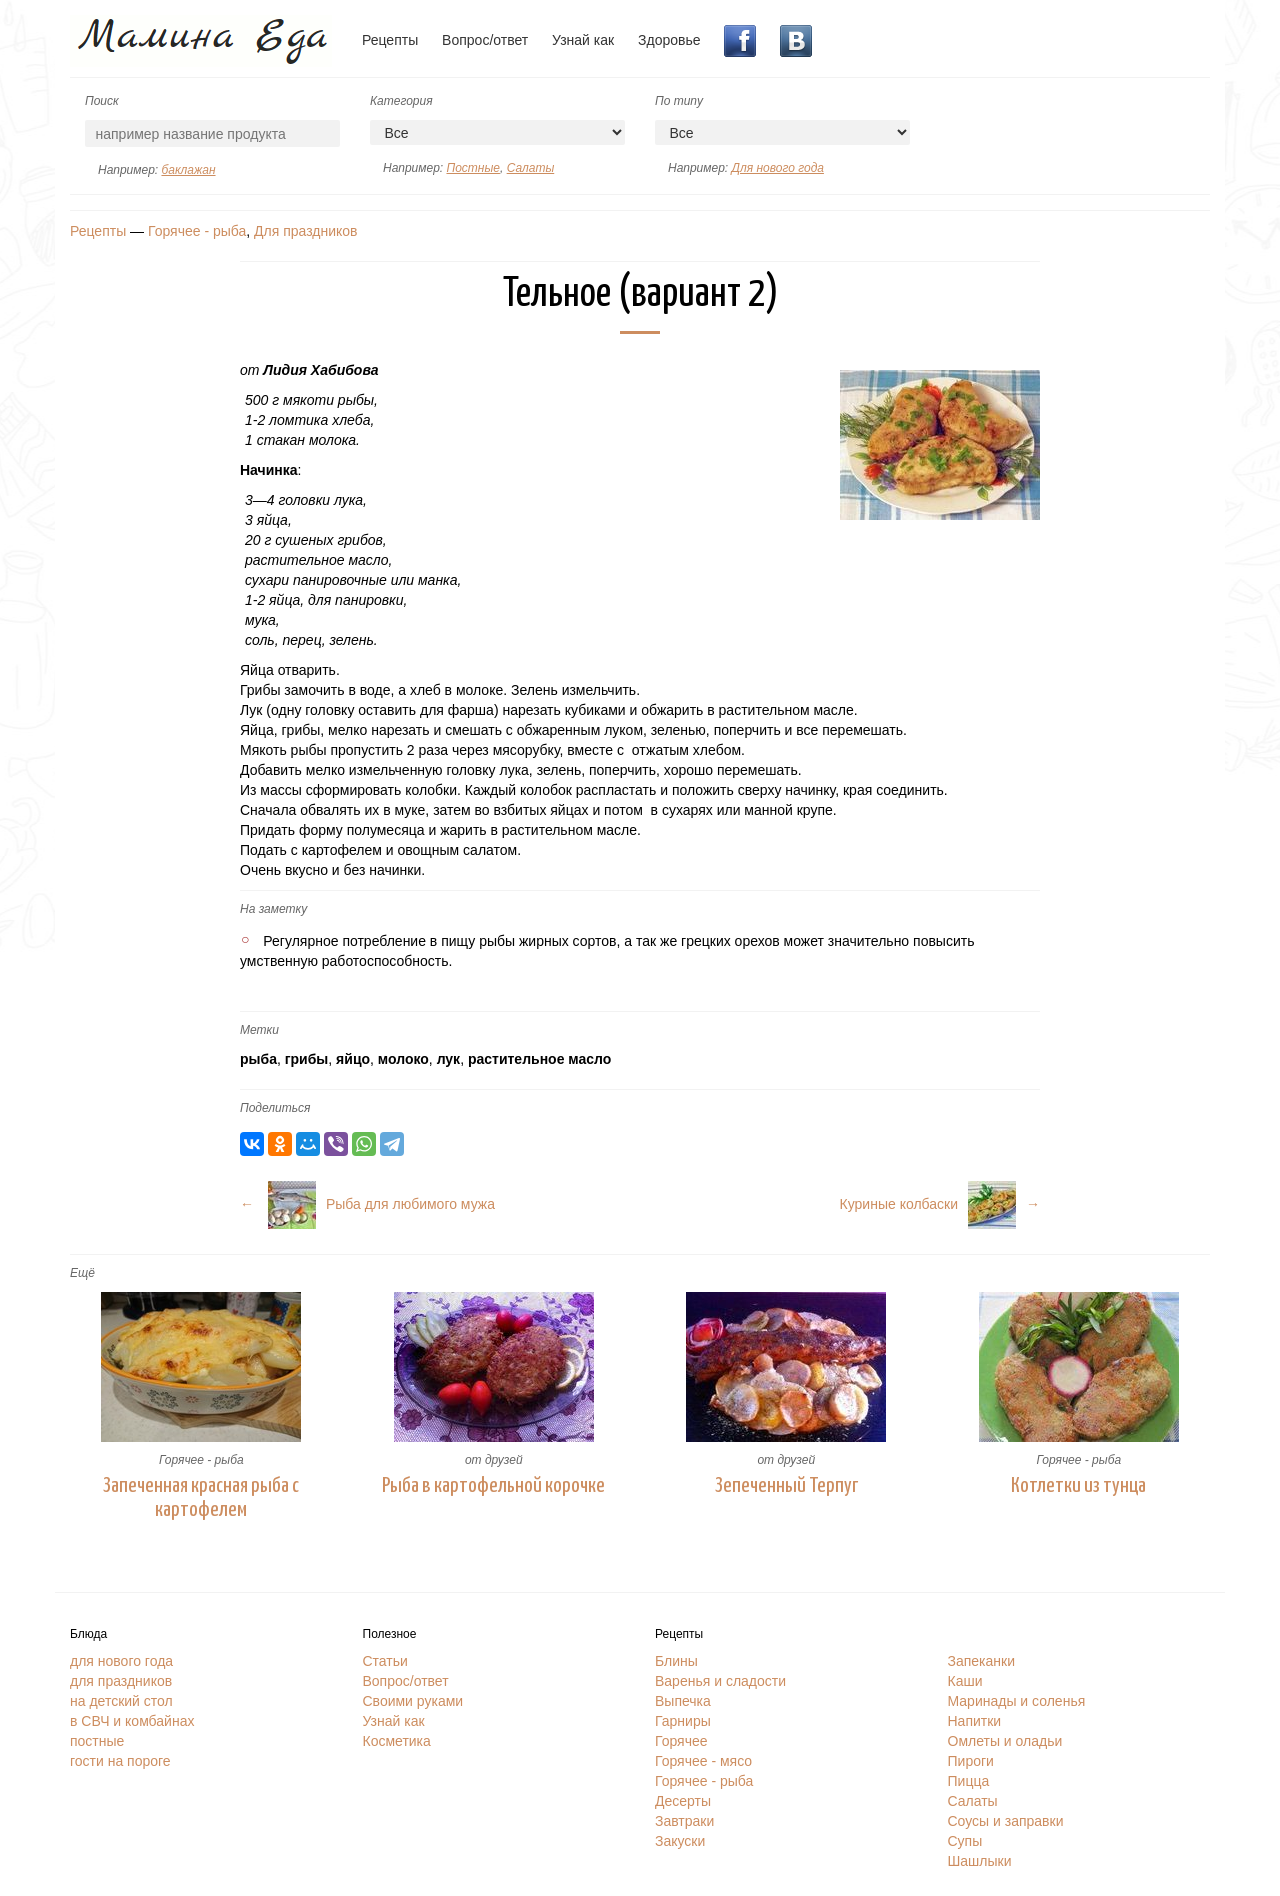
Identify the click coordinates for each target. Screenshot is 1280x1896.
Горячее (681, 1741)
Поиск (102, 101)
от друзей (494, 1460)
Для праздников (305, 231)
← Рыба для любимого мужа (367, 1204)
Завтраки (684, 1821)
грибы (307, 1059)
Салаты (531, 168)
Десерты (683, 1801)
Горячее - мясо (703, 1761)
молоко (403, 1059)
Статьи (385, 1661)
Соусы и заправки (1006, 1821)
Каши (965, 1681)
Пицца (969, 1781)
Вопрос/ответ (485, 40)
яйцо (353, 1059)
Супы (965, 1841)
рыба (258, 1059)
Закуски (680, 1841)
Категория (401, 101)
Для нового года (777, 168)
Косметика (397, 1741)
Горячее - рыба (197, 231)
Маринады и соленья (1017, 1701)
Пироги (971, 1761)
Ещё (82, 1273)
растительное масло (539, 1059)
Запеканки (982, 1661)
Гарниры (683, 1721)
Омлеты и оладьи (1005, 1741)
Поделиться (275, 1108)
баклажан (188, 170)
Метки (259, 1030)
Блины (676, 1661)
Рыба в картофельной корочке (493, 1486)
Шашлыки (980, 1861)
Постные (472, 168)
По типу (679, 101)
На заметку (273, 909)
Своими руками (413, 1701)
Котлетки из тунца (1078, 1486)
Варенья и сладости (720, 1681)
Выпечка (683, 1701)
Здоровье (669, 40)
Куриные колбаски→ (940, 1204)
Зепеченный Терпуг (786, 1486)
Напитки (975, 1721)
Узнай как (583, 40)
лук (449, 1059)
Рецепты (390, 40)
